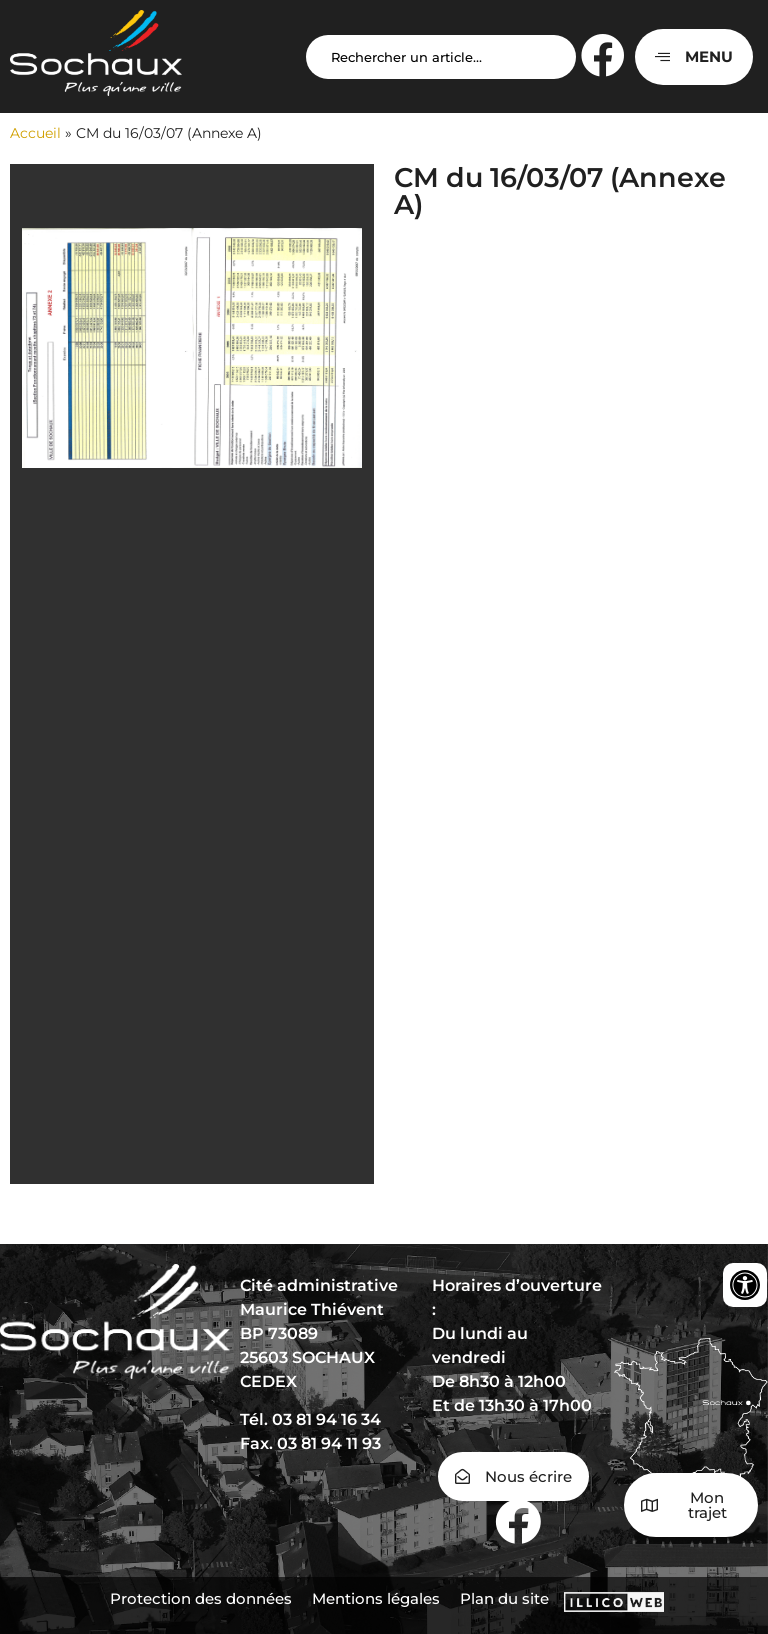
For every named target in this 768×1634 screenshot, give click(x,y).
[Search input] (441, 57)
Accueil (35, 133)
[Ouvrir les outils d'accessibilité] (745, 1285)
